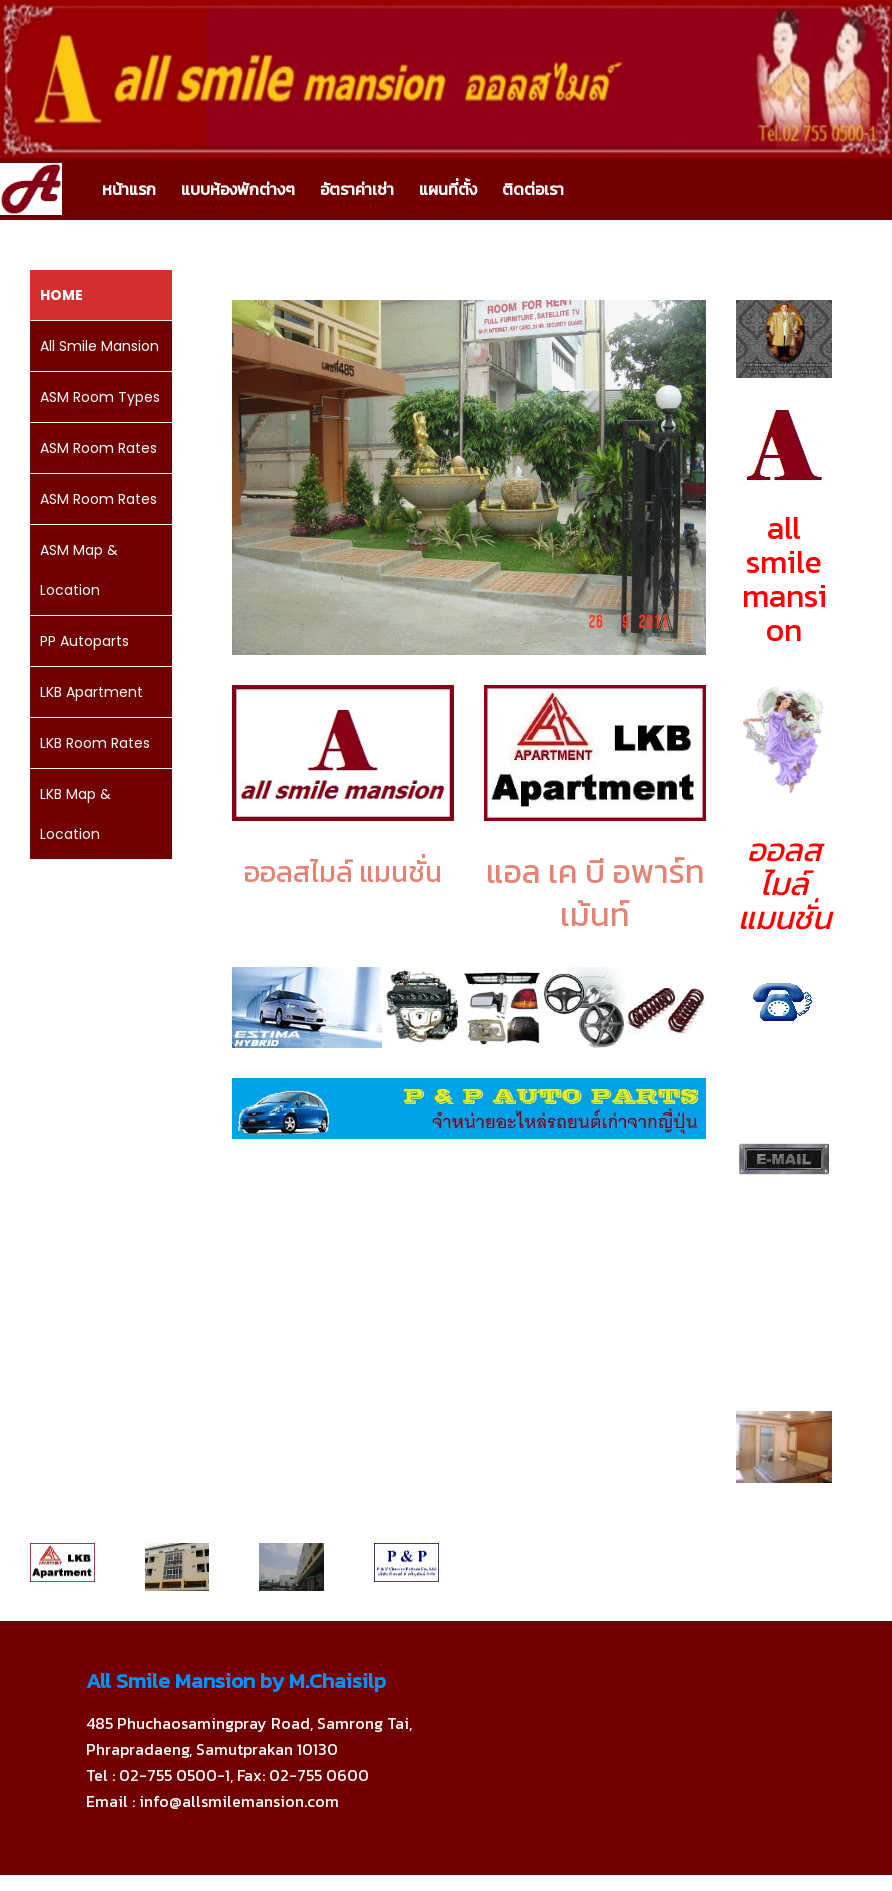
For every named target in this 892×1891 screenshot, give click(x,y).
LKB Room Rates (95, 743)
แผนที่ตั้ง (448, 189)
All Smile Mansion (99, 346)
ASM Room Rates (98, 448)
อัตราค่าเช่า (357, 189)
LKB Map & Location (75, 814)
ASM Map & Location (79, 570)
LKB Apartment (91, 692)
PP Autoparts (84, 641)
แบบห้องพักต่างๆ (238, 189)
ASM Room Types (100, 397)
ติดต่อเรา (533, 189)
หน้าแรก (129, 189)
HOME (61, 295)
